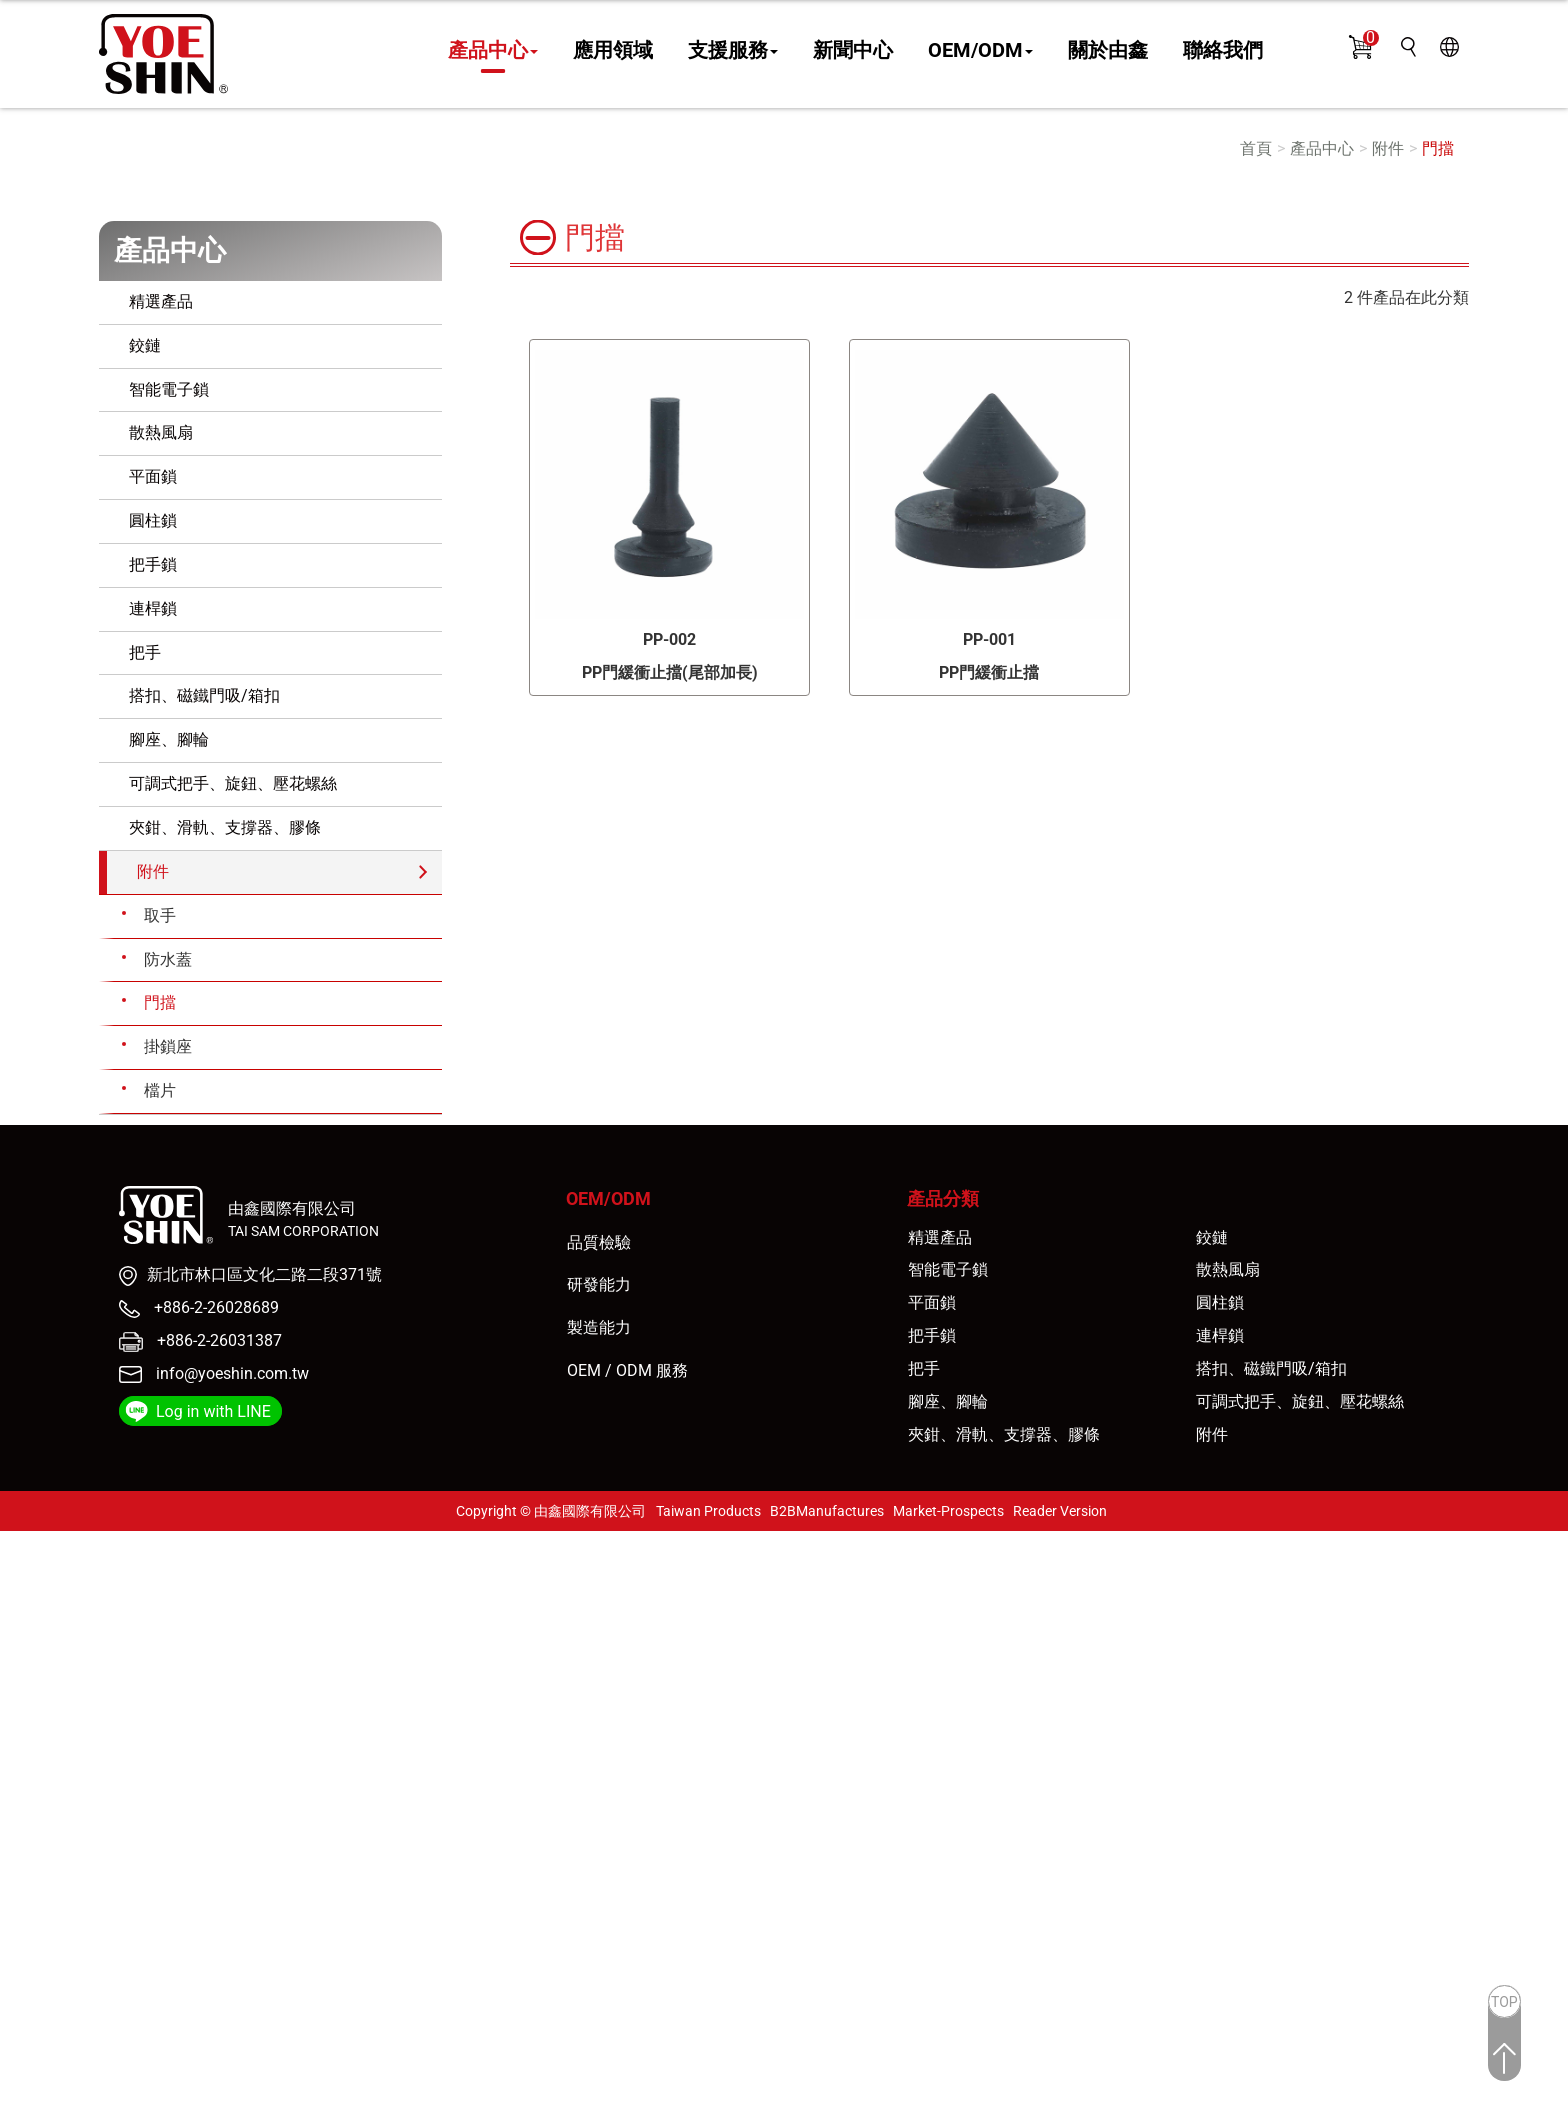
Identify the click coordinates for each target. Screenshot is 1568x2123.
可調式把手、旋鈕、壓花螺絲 (233, 783)
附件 (1388, 148)
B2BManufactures (827, 1511)
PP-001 (989, 639)
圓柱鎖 (153, 520)
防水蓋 (168, 959)
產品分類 (943, 1198)
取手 (160, 915)
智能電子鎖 (169, 389)
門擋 (1438, 148)
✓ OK (365, 2110)
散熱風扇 (161, 432)
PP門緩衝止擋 (989, 672)
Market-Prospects (948, 1511)
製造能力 (599, 1327)
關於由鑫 (1108, 51)
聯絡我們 (1223, 51)
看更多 (31, 1747)
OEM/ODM (980, 51)
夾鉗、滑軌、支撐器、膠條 (225, 827)
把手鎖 (153, 564)
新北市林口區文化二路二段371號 (264, 1274)
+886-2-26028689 (214, 1307)
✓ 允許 (23, 1587)
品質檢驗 (599, 1242)
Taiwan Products (708, 1511)
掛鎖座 (168, 1046)
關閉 (16, 1541)
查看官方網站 (113, 1747)
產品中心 (493, 51)
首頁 (1256, 148)
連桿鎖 (153, 608)
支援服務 (733, 51)
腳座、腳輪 (169, 739)
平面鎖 (153, 476)
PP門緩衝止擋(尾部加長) (670, 672)
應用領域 (613, 51)
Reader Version (1060, 1511)
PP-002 (669, 639)
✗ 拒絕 (22, 1610)
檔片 (160, 1090)
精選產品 (161, 301)
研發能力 (599, 1284)
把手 (145, 652)
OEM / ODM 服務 (627, 1370)
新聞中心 (853, 51)
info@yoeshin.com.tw (232, 1373)
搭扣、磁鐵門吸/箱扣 (204, 695)
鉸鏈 (145, 345)
